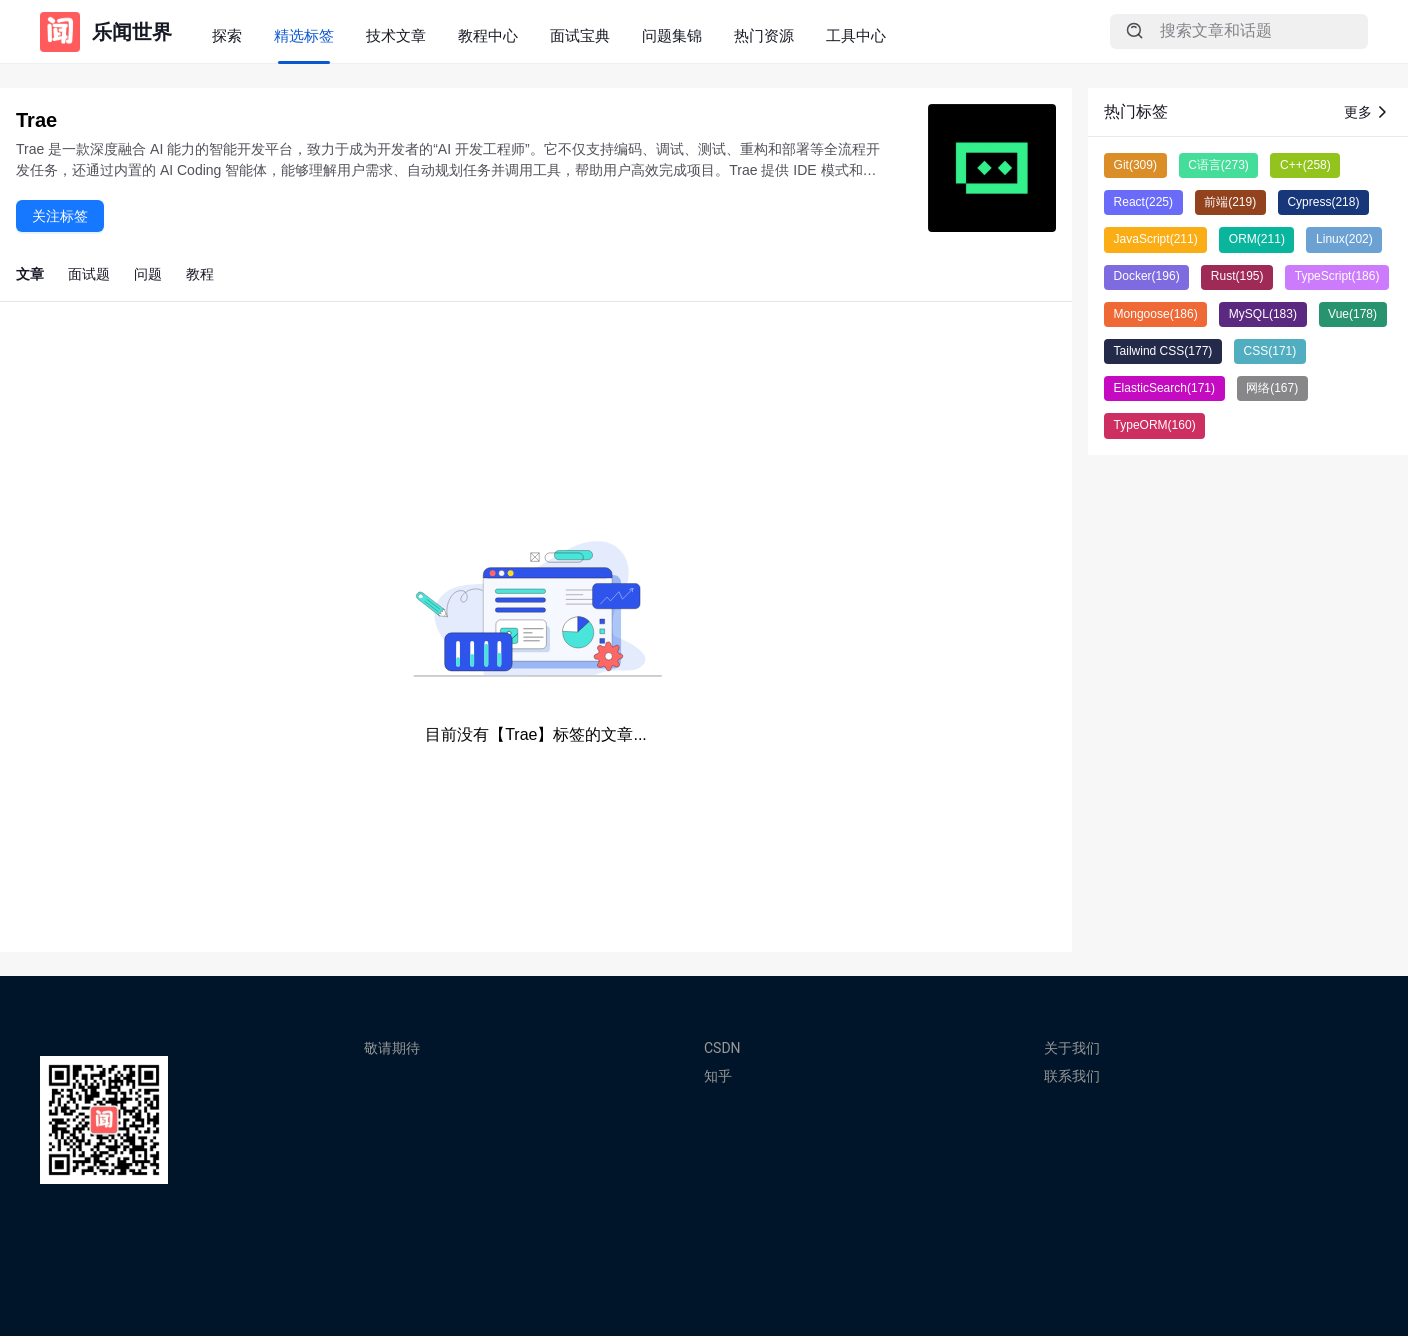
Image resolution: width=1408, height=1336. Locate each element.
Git (1135, 165)
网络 (1272, 388)
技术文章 (396, 35)
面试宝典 (580, 35)
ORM (1257, 239)
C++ (1305, 165)
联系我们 (1072, 1076)
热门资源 (764, 35)
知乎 (718, 1076)
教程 (200, 274)
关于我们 (1072, 1048)
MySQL (1263, 314)
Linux (1344, 239)
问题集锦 (672, 35)
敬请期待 (392, 1048)
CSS (1270, 351)
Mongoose (1156, 314)
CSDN (722, 1048)
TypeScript (1337, 276)
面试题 (89, 274)
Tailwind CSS (1163, 351)
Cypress (1323, 202)
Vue (1352, 314)
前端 (1230, 202)
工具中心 (856, 35)
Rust (1237, 276)
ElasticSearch (1164, 388)
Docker (1147, 276)
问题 (148, 274)
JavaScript (1156, 239)
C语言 (1218, 165)
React (1143, 202)
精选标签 (304, 35)
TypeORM (1155, 425)
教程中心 (488, 35)
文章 (30, 274)
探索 (227, 35)
